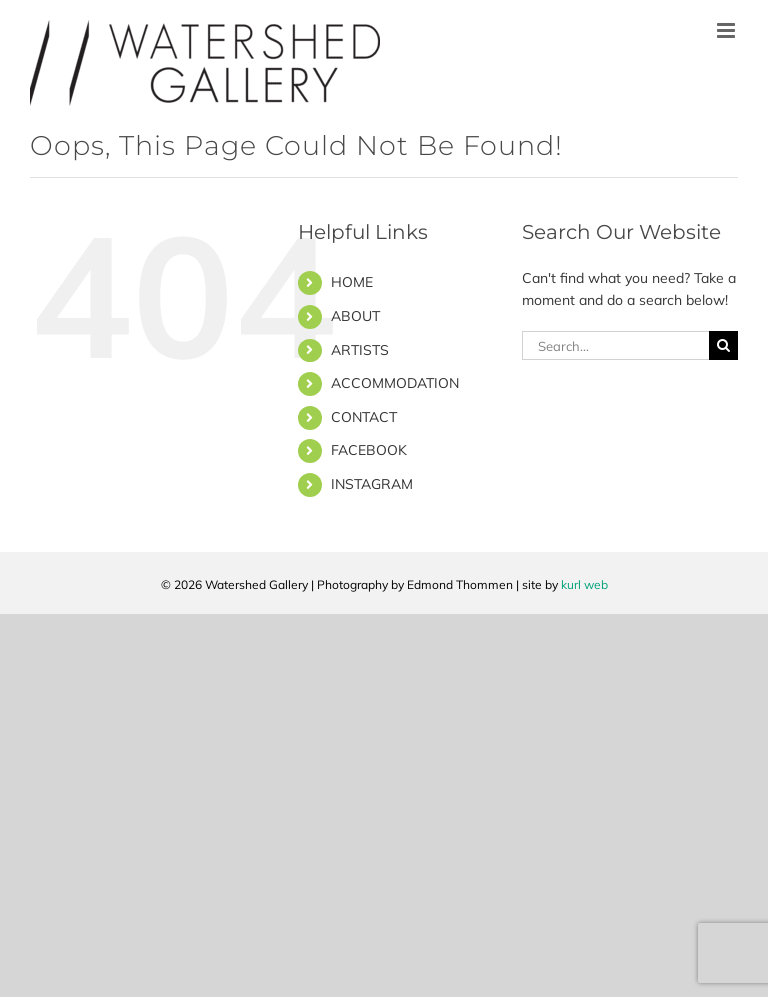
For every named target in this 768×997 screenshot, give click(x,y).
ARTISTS (360, 350)
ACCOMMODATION (395, 383)
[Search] (723, 345)
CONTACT (364, 417)
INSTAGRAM (372, 484)
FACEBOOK (369, 450)
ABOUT (355, 316)
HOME (352, 282)
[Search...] (615, 345)
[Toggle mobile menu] (727, 30)
